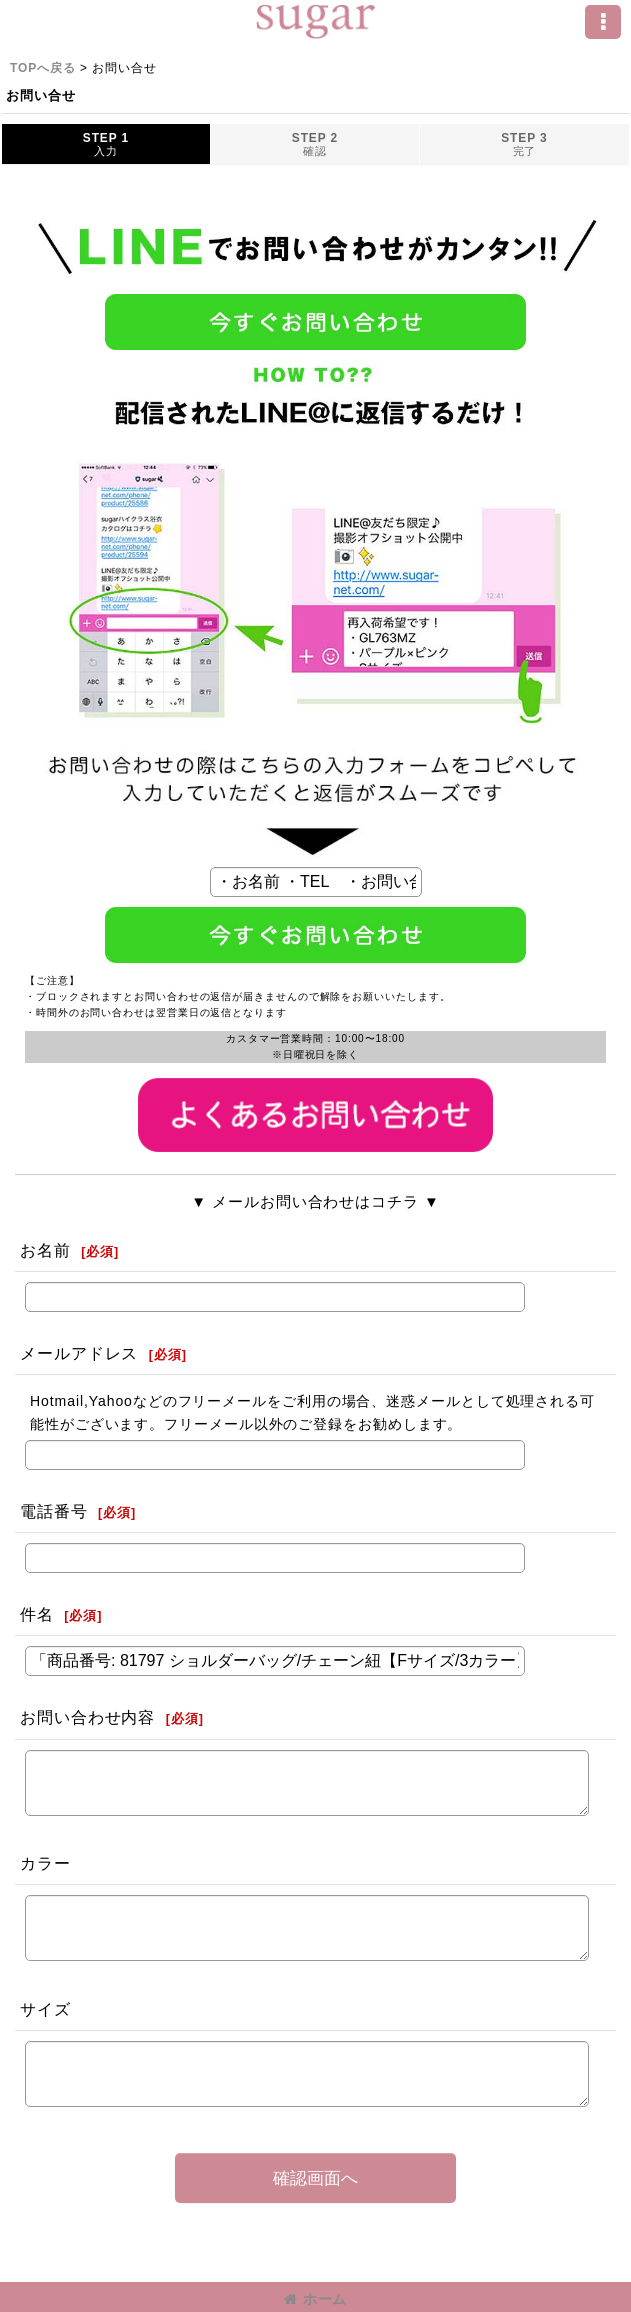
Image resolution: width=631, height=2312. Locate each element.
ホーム (316, 2299)
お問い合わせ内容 (87, 1717)
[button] (603, 22)
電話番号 (54, 1511)
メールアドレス (79, 1353)
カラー (45, 1863)
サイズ (45, 2009)
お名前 (45, 1250)
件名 (37, 1614)
